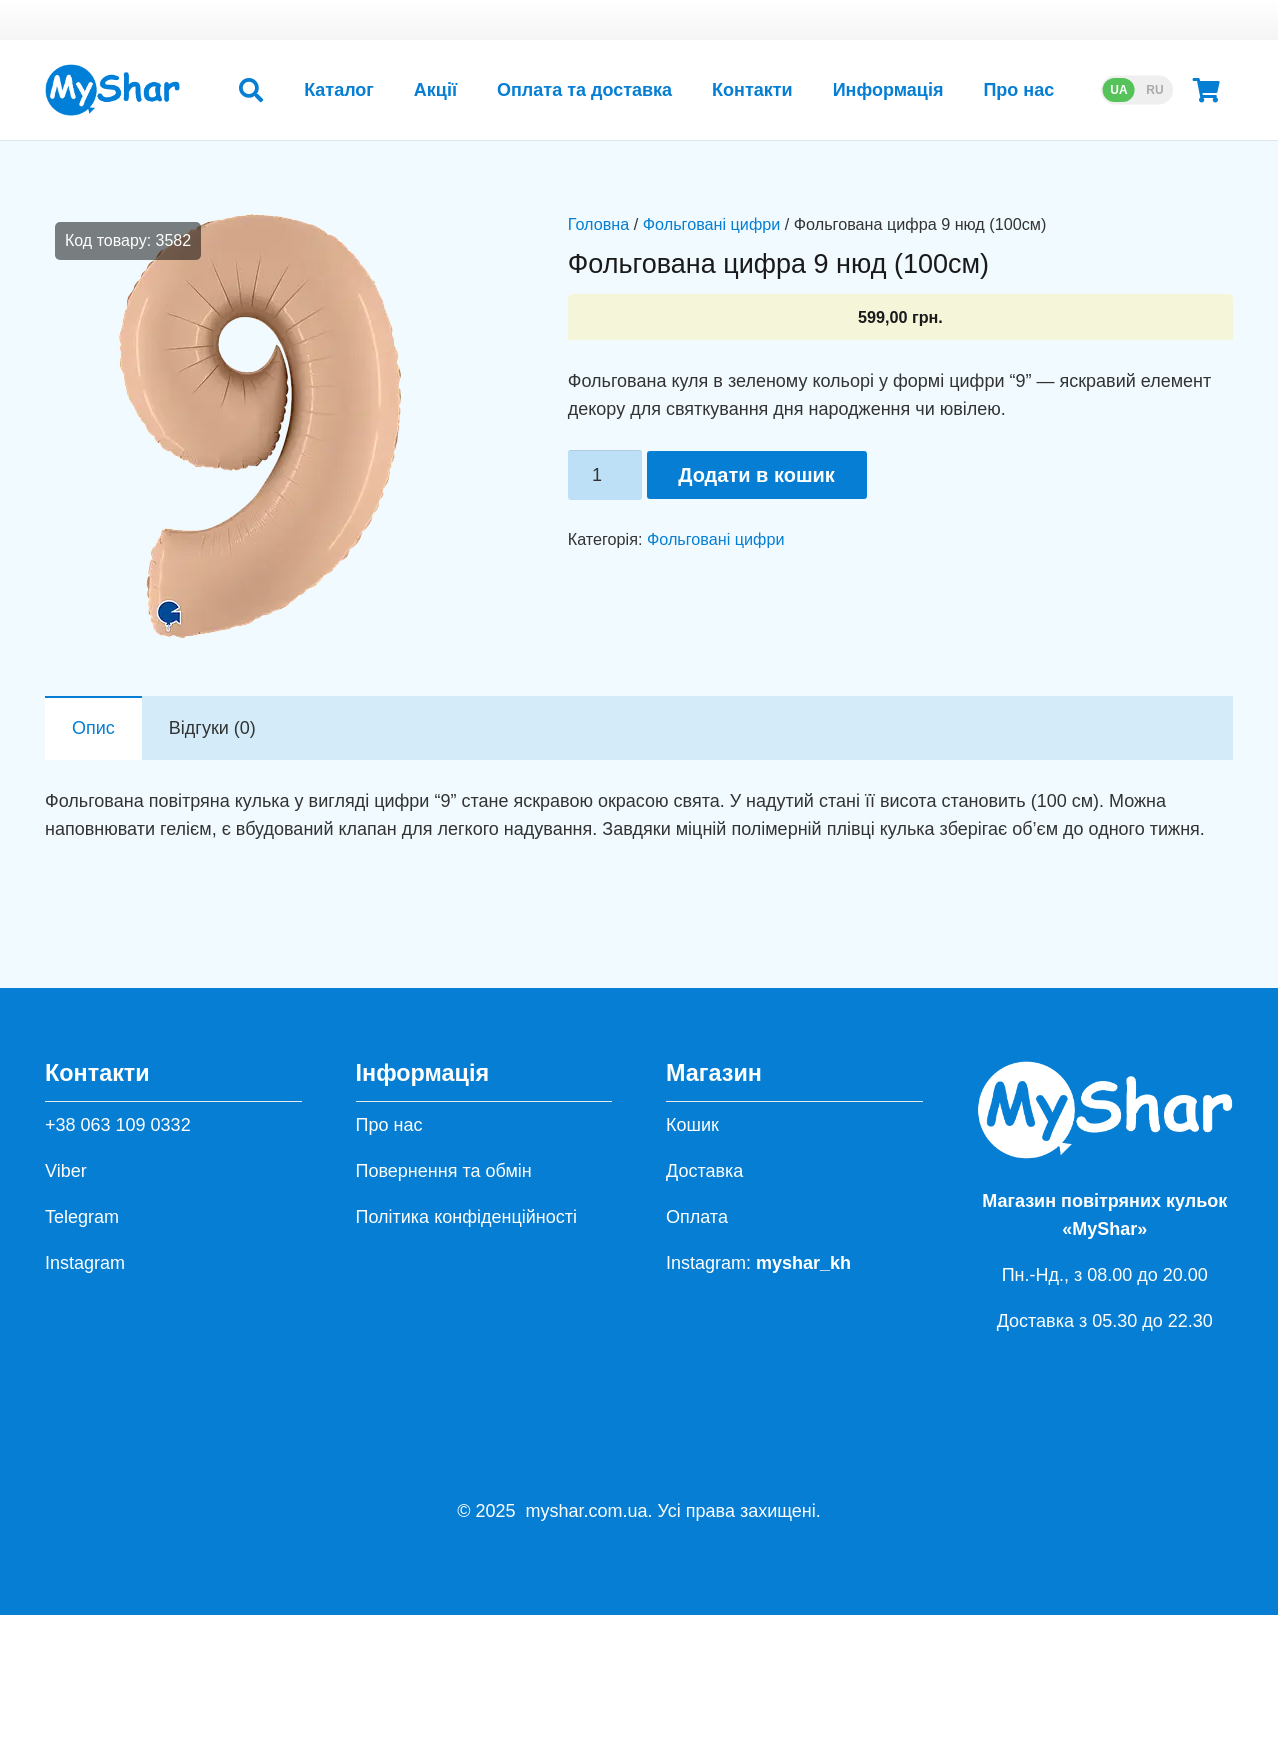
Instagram (85, 1263)
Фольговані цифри (712, 224)
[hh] (112, 90)
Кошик (692, 1125)
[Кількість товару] (605, 475)
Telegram (82, 1217)
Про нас (389, 1125)
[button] (250, 90)
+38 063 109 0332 (118, 1125)
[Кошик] (1206, 90)
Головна (599, 224)
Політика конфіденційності (466, 1217)
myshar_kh (803, 1263)
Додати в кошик (756, 475)
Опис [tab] (93, 728)
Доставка (704, 1171)
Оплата (697, 1217)
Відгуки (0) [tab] (212, 728)
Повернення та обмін (444, 1171)
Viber (66, 1171)
